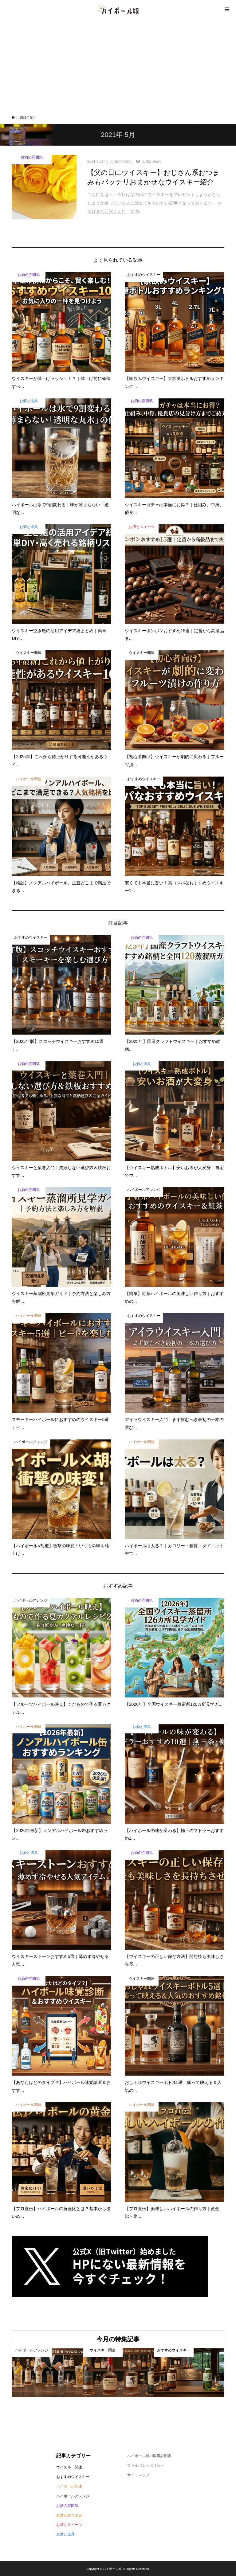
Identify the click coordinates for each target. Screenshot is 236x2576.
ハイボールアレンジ (72, 2496)
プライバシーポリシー (145, 2465)
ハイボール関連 (69, 2486)
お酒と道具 (65, 2534)
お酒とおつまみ (69, 2515)
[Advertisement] (118, 65)
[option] (47, 2372)
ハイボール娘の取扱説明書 (149, 2456)
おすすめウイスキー (72, 2477)
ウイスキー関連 (69, 2467)
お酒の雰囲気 (67, 2506)
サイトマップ (138, 2475)
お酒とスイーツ (69, 2525)
